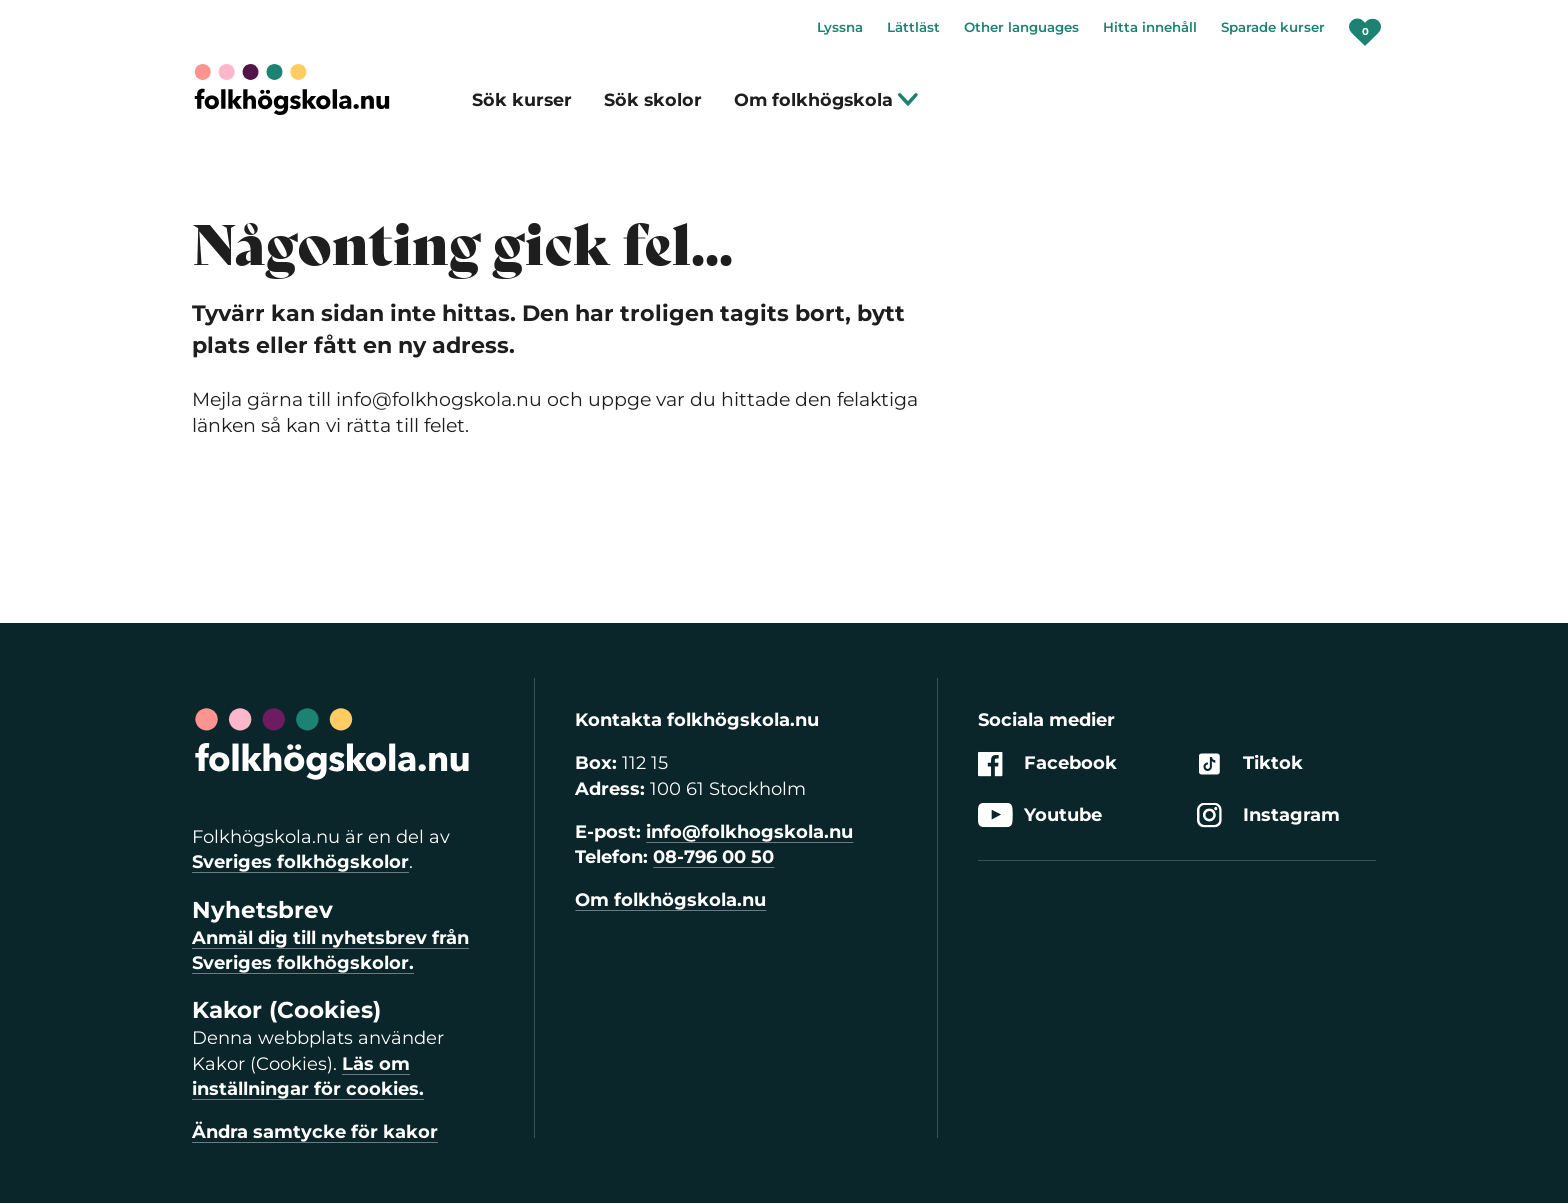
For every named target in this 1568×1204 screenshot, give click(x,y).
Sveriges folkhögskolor (300, 862)
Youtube (1040, 815)
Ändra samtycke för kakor (315, 1132)
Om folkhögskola (826, 99)
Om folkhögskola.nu (670, 900)
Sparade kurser (1273, 27)
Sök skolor (653, 99)
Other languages (1021, 27)
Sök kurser (522, 99)
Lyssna (840, 27)
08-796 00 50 (713, 857)
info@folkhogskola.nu (749, 832)
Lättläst (913, 27)
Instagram (1268, 815)
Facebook (1047, 764)
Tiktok (1250, 764)
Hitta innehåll (1150, 27)
